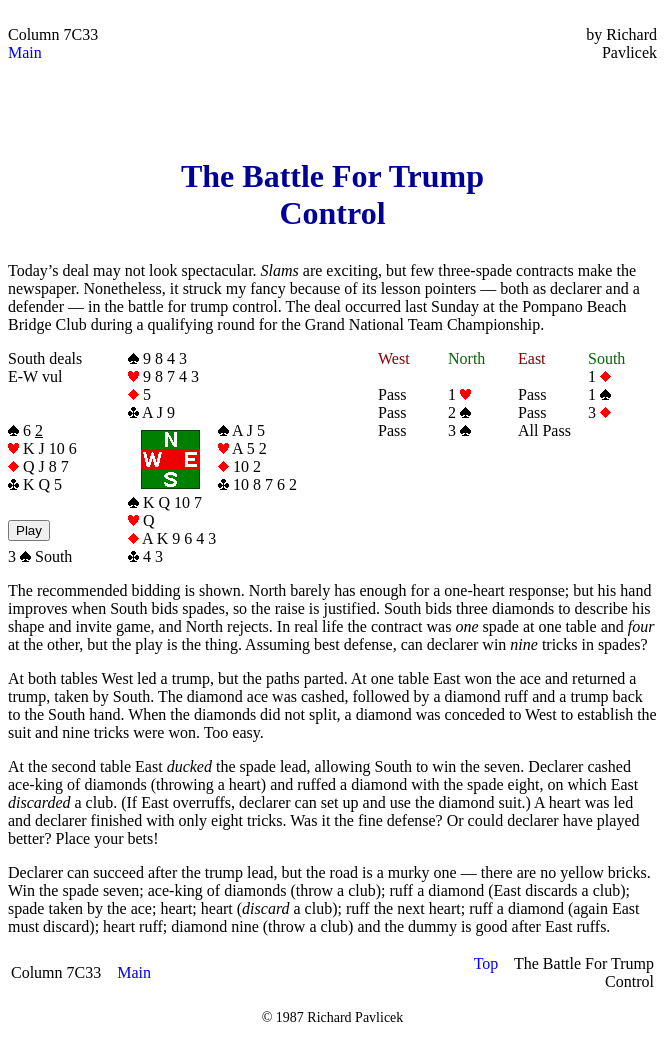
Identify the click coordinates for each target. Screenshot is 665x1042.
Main (25, 52)
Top (486, 963)
